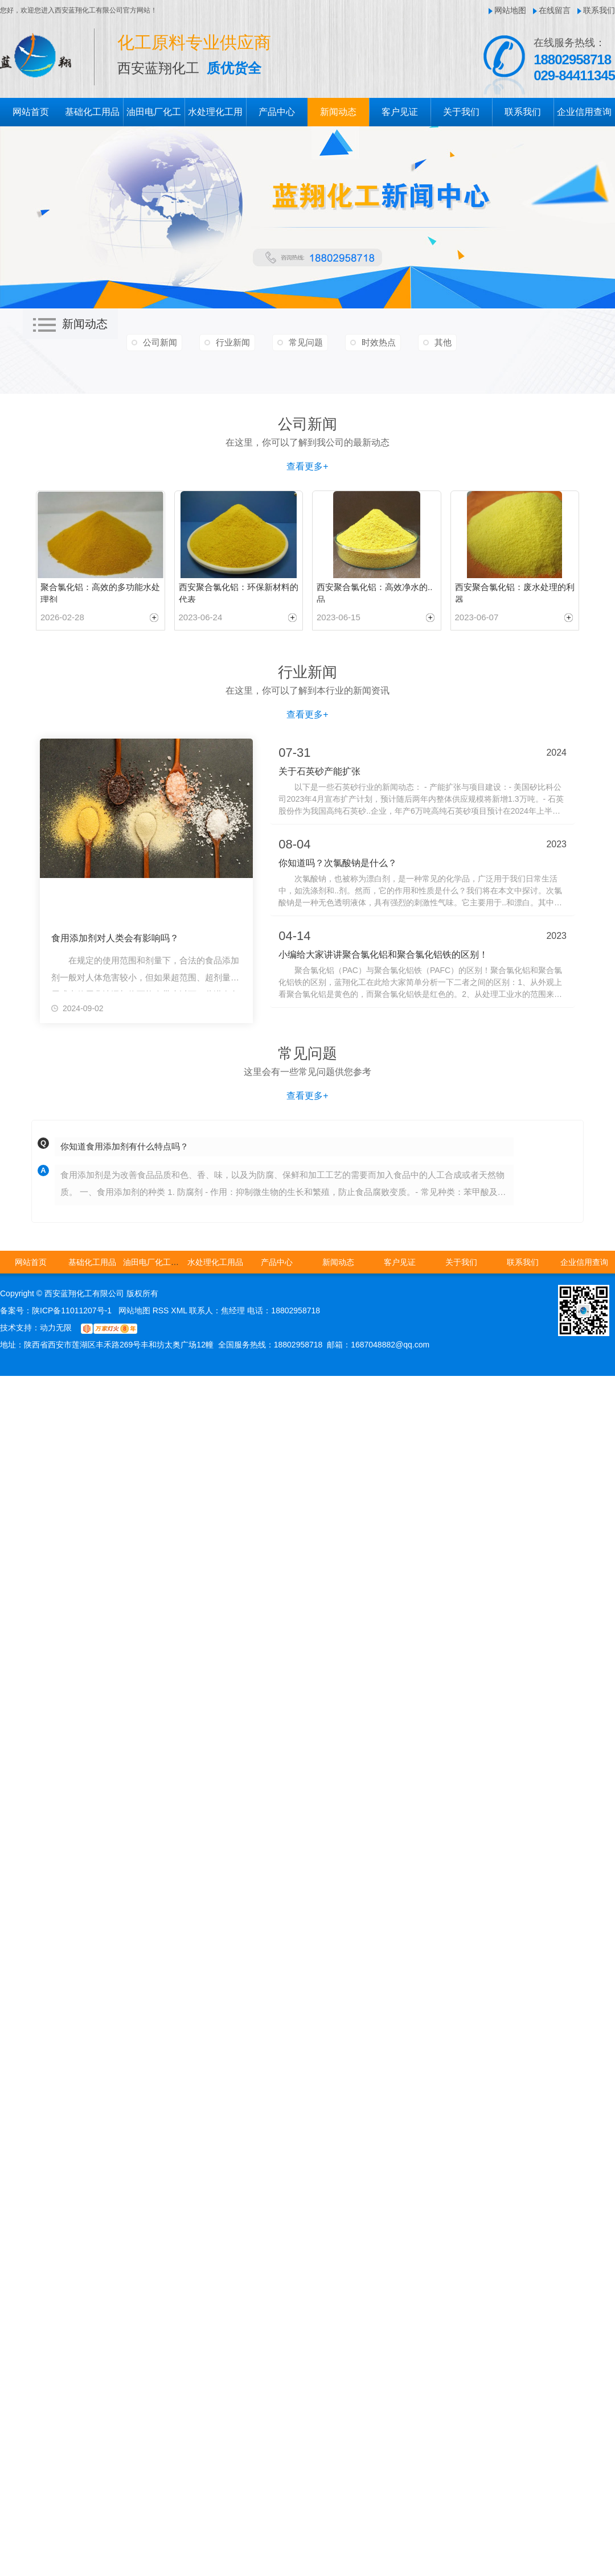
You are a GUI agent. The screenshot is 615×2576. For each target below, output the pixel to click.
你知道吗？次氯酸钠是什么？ (337, 860)
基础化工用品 (92, 112)
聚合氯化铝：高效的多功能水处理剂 (100, 590)
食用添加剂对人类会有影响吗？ (115, 934)
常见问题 (306, 342)
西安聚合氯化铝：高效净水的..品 (374, 590)
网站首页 (31, 112)
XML (180, 1307)
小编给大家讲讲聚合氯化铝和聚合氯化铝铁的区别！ (383, 953)
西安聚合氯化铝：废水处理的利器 (515, 590)
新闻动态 (338, 112)
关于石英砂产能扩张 (319, 768)
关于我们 (461, 112)
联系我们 (599, 10)
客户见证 (400, 112)
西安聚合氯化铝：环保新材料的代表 (238, 590)
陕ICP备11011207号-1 (72, 1307)
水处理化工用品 (215, 1258)
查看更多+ (307, 466)
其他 (443, 342)
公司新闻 (160, 342)
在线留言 (555, 10)
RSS (162, 1307)
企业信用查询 (584, 112)
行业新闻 (233, 342)
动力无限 (56, 1324)
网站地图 (510, 10)
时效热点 (379, 342)
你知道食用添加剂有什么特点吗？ (124, 1143)
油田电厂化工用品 (155, 1258)
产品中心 (277, 112)
